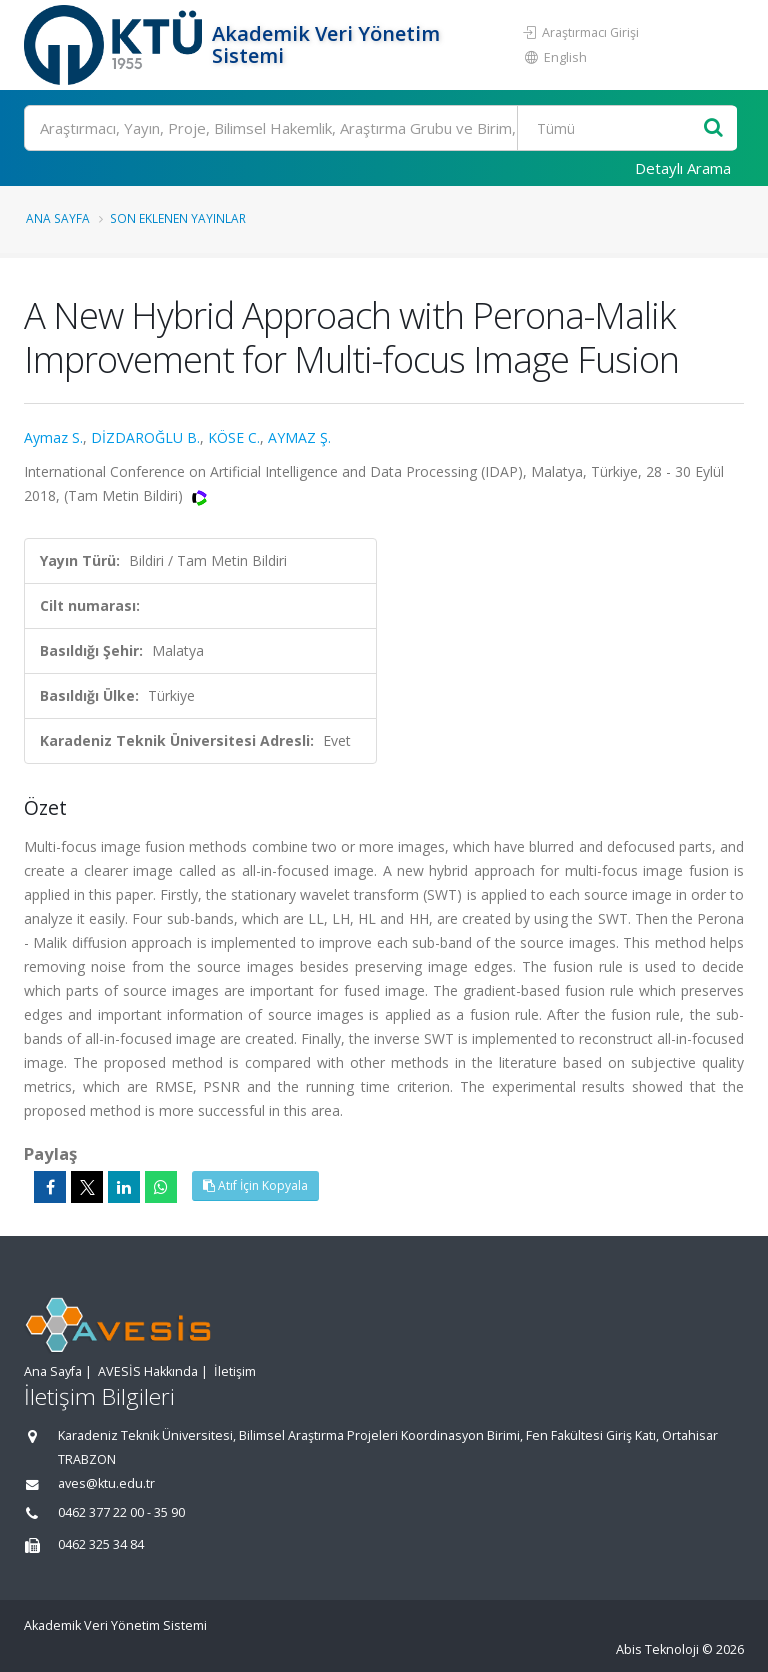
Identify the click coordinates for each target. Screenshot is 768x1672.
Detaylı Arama (683, 168)
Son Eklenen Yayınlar (178, 218)
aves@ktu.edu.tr (106, 1483)
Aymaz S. (53, 437)
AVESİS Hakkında (148, 1371)
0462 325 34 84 (101, 1544)
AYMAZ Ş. (299, 437)
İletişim (235, 1371)
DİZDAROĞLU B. (145, 437)
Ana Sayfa (58, 218)
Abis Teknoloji (657, 1649)
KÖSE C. (234, 437)
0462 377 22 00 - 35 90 (121, 1512)
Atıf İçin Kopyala (255, 1185)
